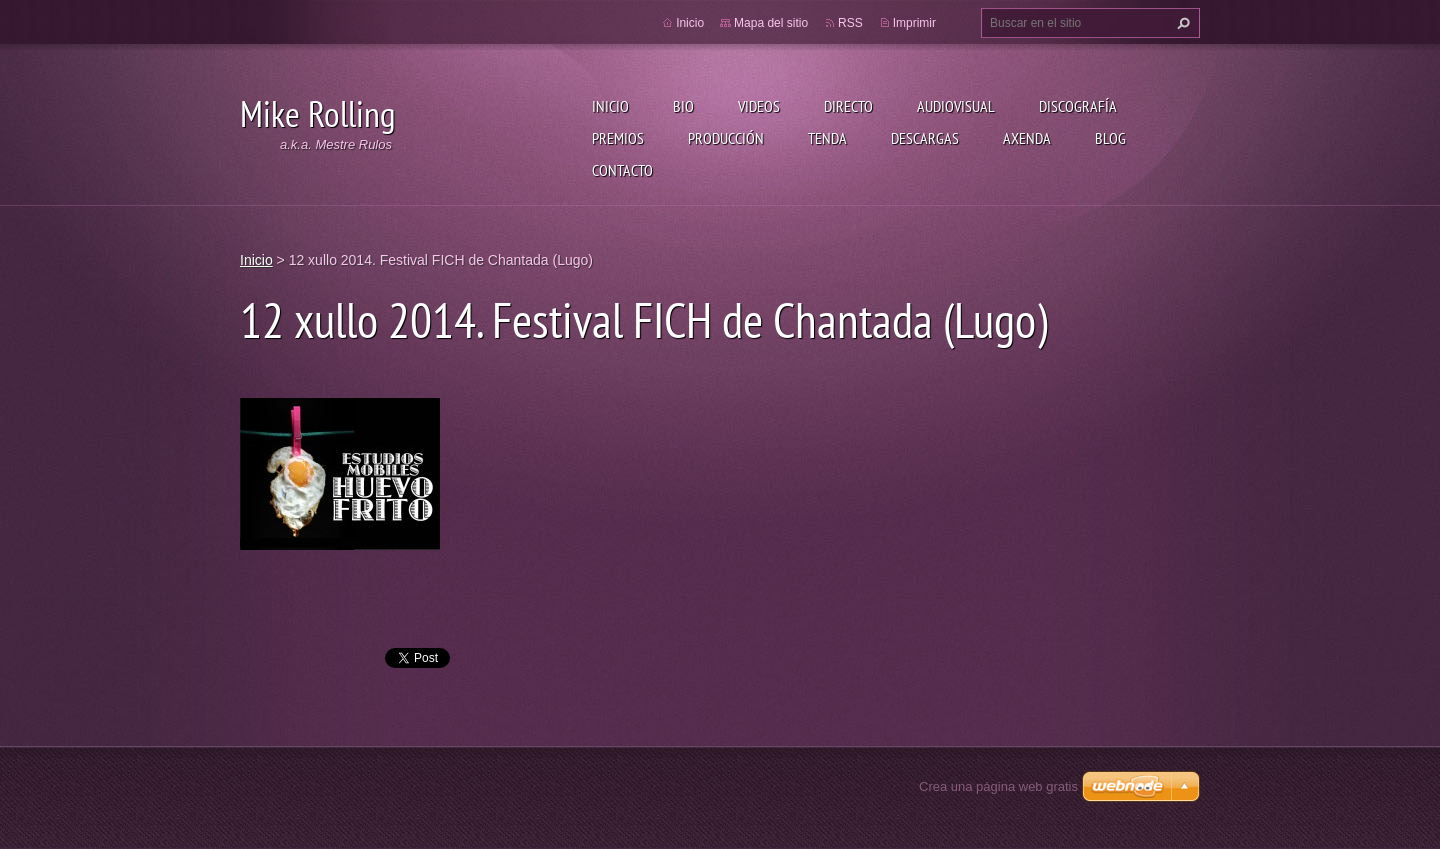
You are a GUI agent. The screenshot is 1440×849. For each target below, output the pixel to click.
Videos (759, 106)
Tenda (827, 138)
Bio (683, 106)
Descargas (925, 138)
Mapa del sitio (771, 23)
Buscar (1181, 23)
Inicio (610, 106)
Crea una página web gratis (998, 786)
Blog (1110, 138)
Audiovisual (956, 106)
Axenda (1027, 138)
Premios (618, 138)
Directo (848, 106)
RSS (850, 23)
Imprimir (914, 23)
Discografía (1078, 106)
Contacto (622, 170)
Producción (726, 138)
